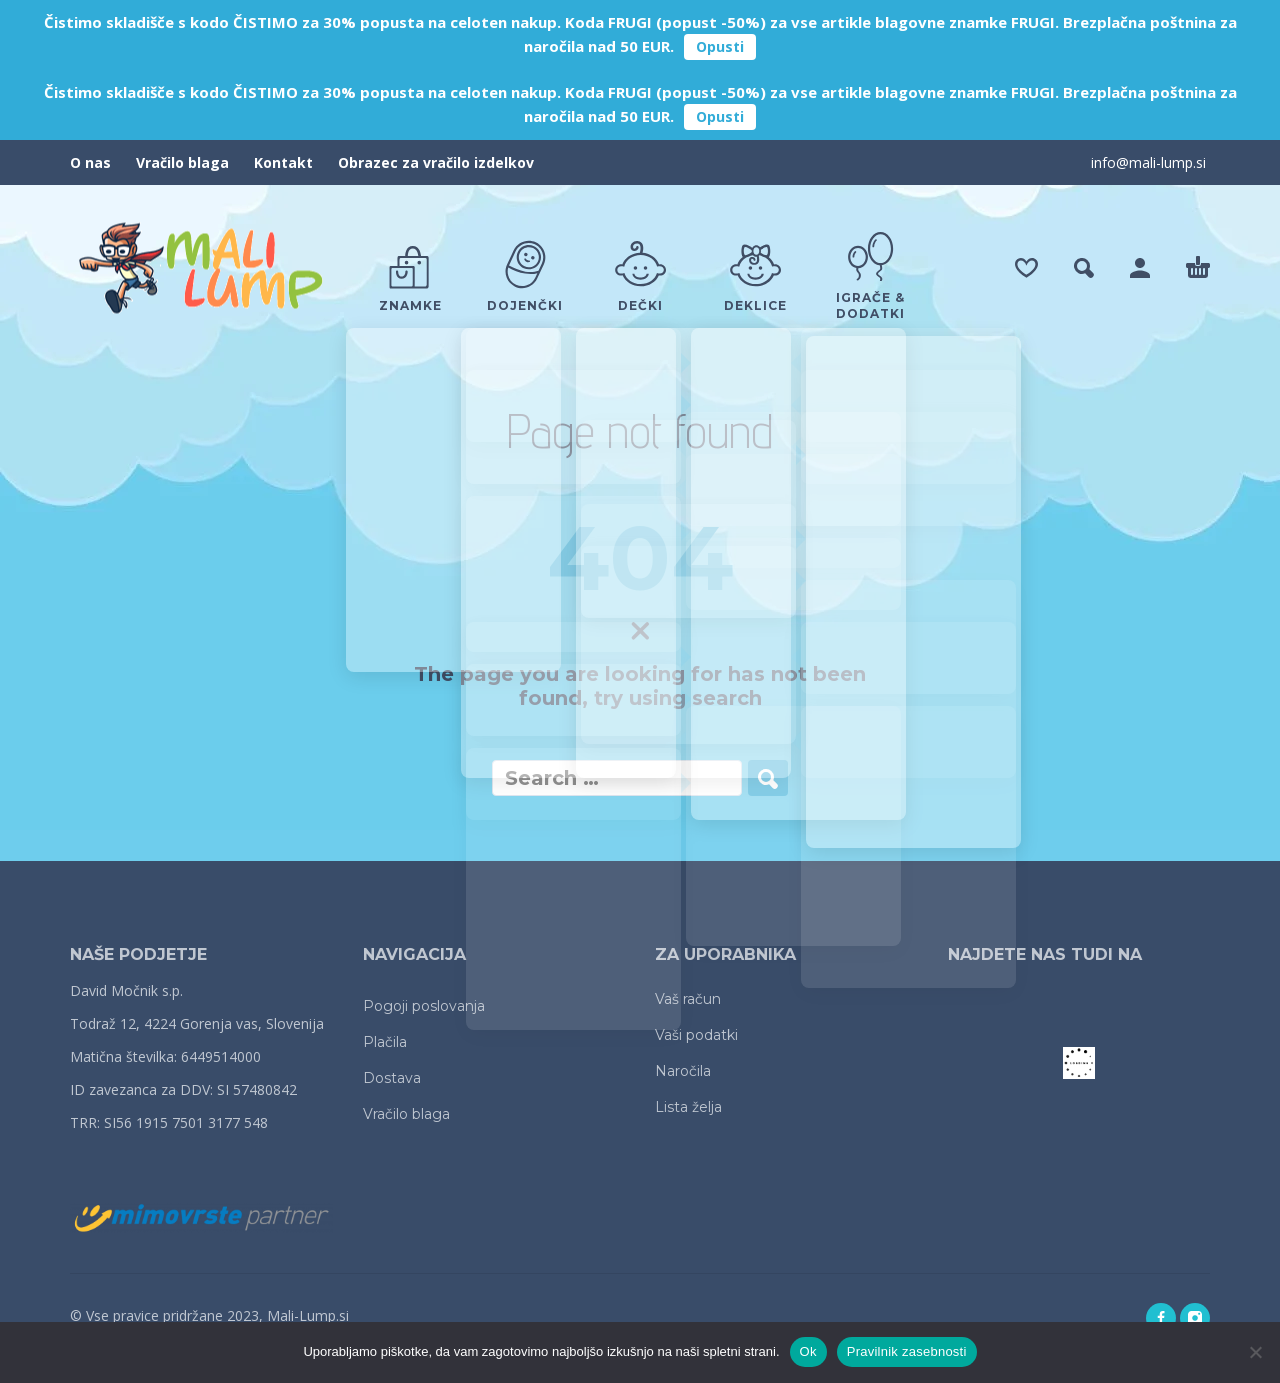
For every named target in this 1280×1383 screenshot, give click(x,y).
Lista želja (688, 1107)
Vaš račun (688, 999)
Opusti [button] (720, 46)
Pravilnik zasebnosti (907, 1351)
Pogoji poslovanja (424, 1006)
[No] (1255, 1352)
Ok (808, 1351)
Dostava (392, 1078)
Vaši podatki (696, 1035)
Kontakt (283, 162)
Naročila (683, 1071)
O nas (90, 162)
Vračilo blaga (182, 162)
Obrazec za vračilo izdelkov (436, 162)
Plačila (385, 1042)
